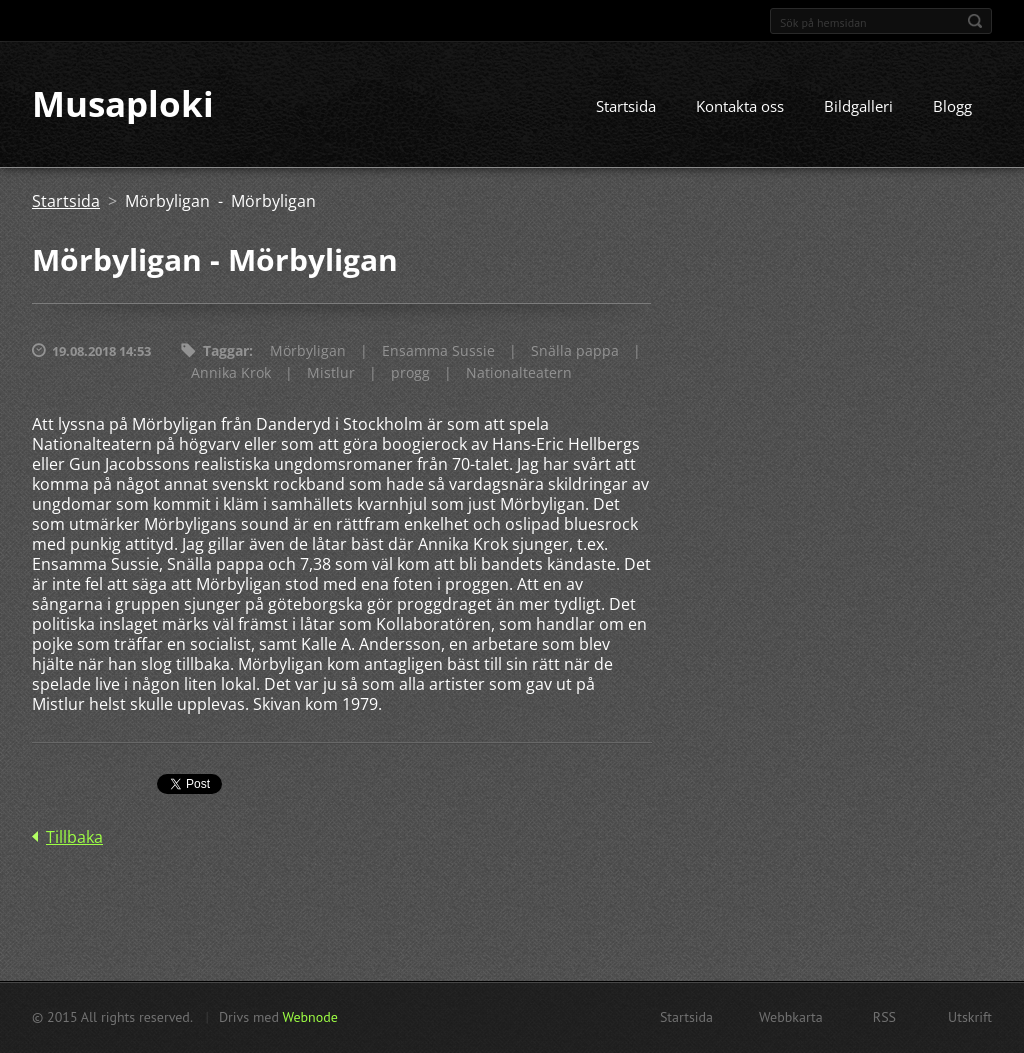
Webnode (309, 1017)
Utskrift (970, 1017)
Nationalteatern (519, 373)
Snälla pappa (575, 351)
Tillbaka (74, 838)
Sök (975, 21)
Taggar (226, 351)
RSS (884, 1017)
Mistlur (331, 373)
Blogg (952, 107)
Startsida (626, 107)
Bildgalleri (858, 107)
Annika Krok (231, 373)
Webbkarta (791, 1017)
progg (410, 373)
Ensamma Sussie (438, 351)
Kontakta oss (740, 107)
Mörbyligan (308, 351)
